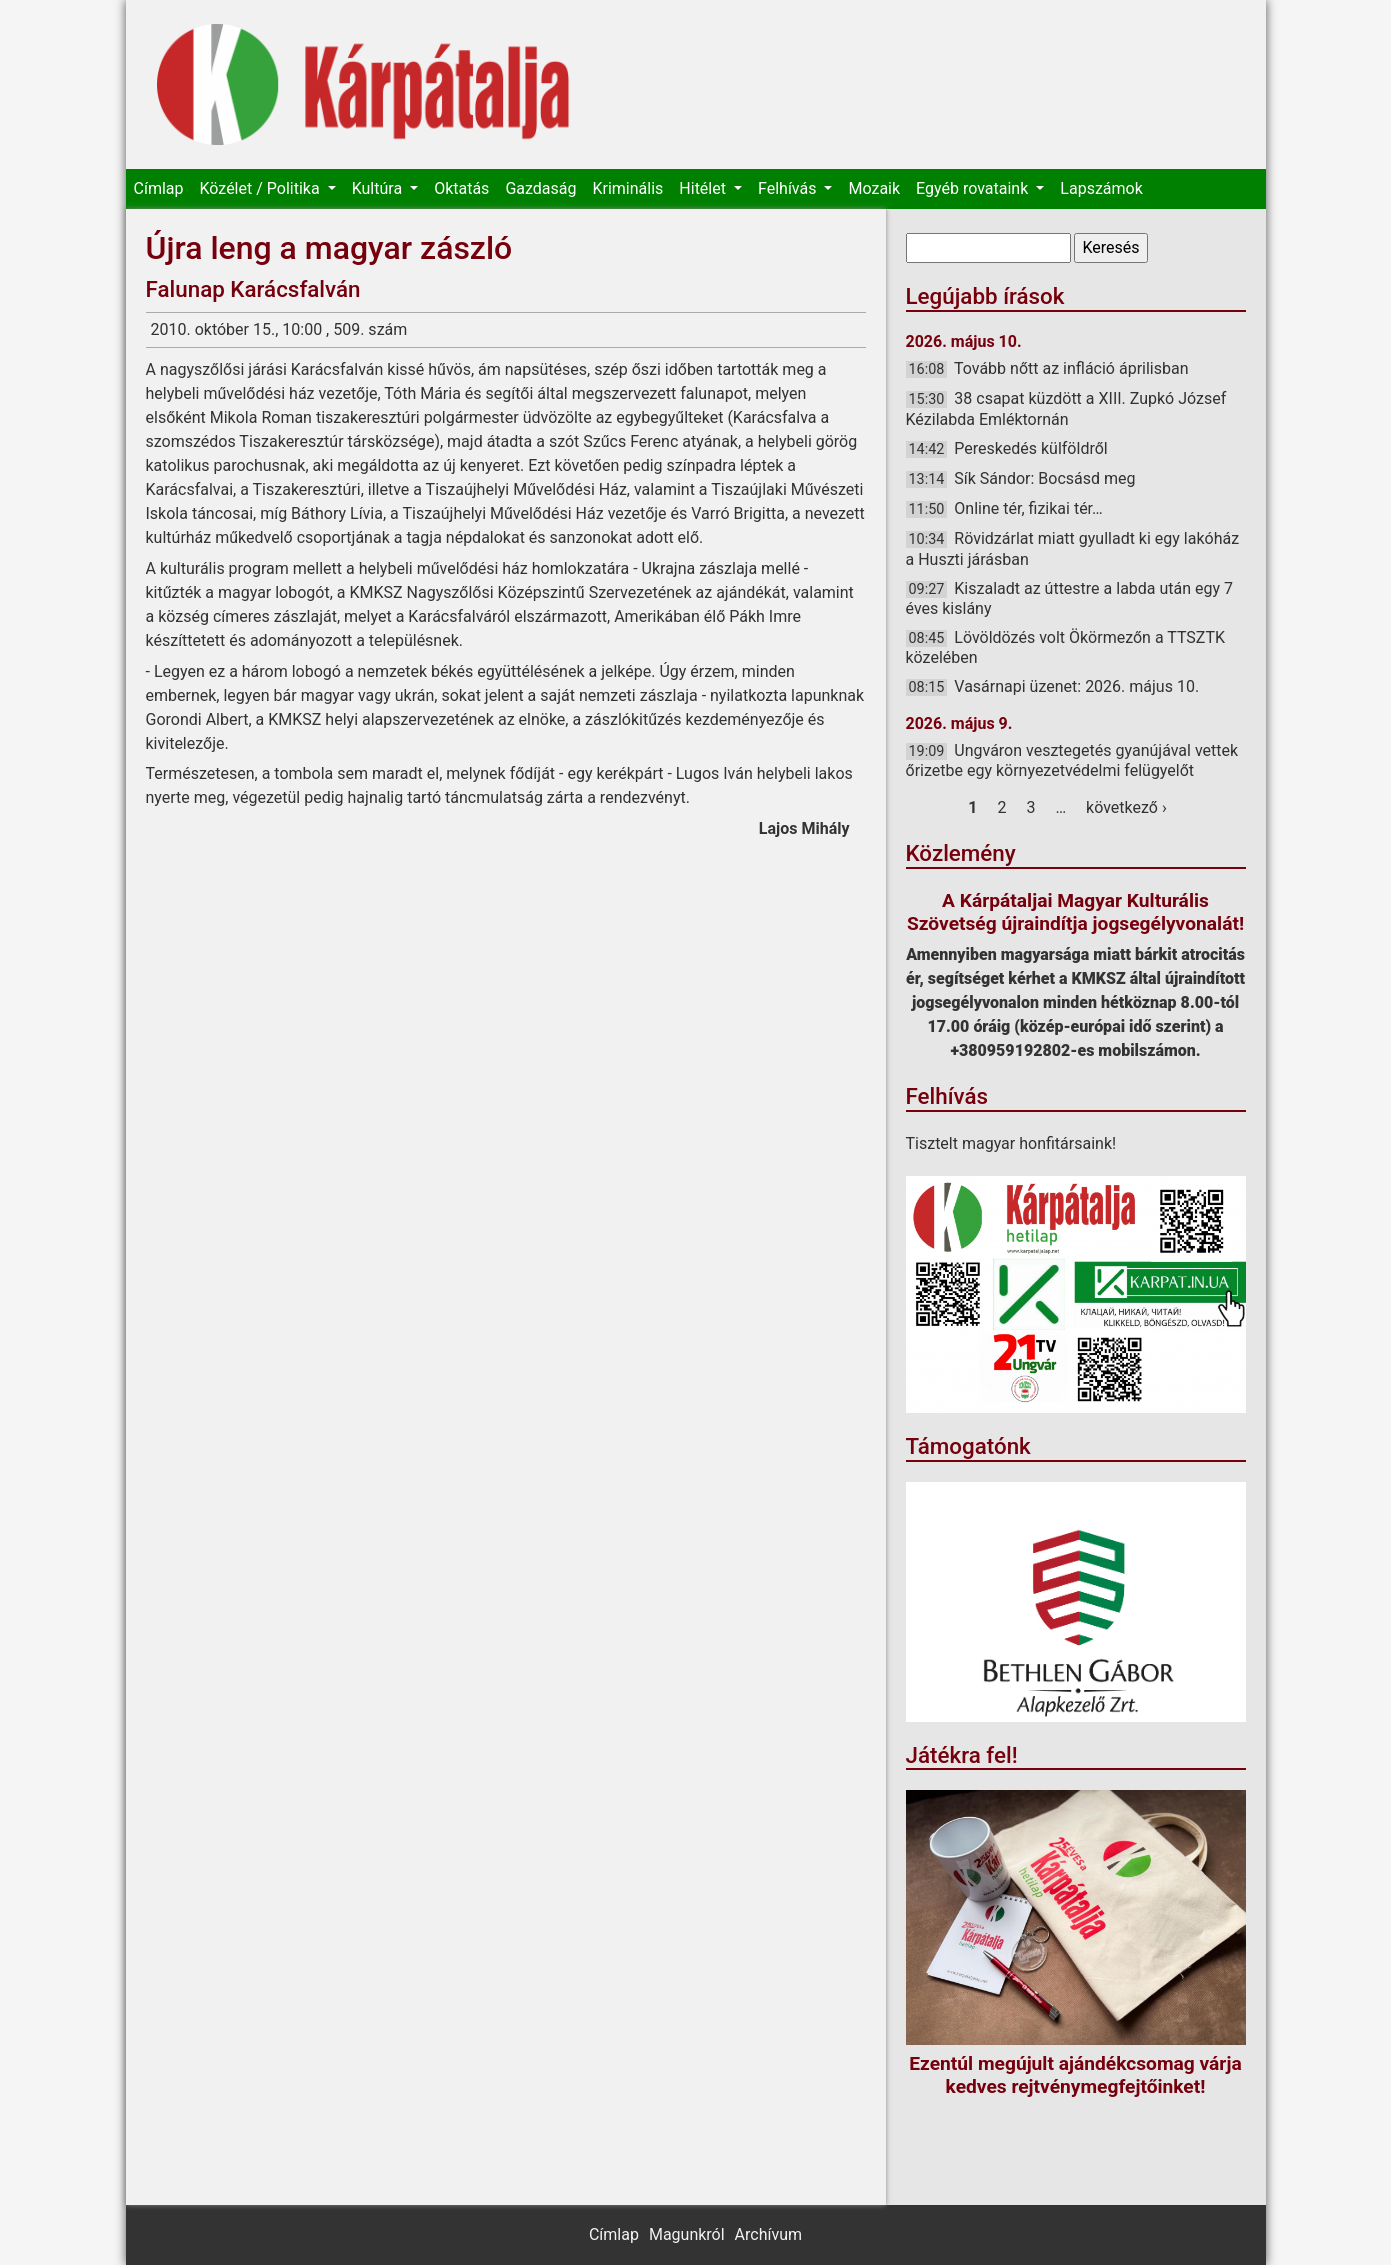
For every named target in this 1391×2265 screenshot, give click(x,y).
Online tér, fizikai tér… (1028, 508)
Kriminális (627, 188)
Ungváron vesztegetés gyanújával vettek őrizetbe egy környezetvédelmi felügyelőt (1072, 760)
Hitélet (704, 188)
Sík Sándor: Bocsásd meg (1044, 478)
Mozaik (874, 188)
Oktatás (461, 188)
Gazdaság (540, 188)
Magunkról (687, 2234)
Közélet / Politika (261, 188)
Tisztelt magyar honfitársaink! (1011, 1143)
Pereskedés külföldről (1030, 448)
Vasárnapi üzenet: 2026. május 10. (1076, 686)
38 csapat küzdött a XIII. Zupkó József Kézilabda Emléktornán (1066, 408)
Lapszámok (1101, 188)
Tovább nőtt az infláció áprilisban (1071, 368)
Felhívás (789, 188)
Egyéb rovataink (974, 188)
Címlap (159, 188)
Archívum (768, 2234)
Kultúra (379, 188)
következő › (1126, 807)
